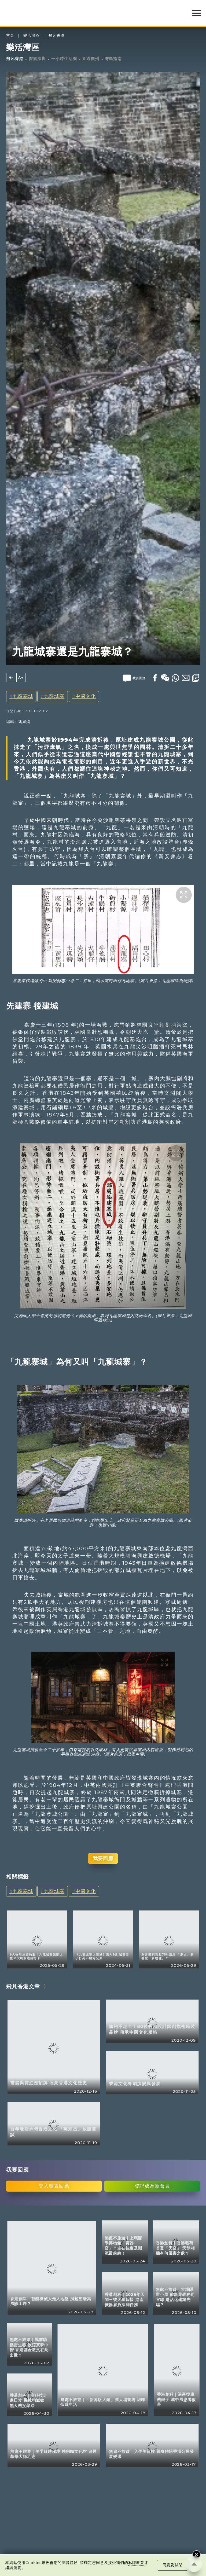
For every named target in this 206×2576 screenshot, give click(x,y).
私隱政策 (136, 2562)
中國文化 (85, 696)
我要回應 (103, 1858)
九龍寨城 (23, 696)
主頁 (10, 36)
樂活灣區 (31, 36)
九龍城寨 (54, 696)
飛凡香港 (57, 36)
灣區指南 (113, 58)
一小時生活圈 (64, 58)
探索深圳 (37, 58)
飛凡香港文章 (23, 1986)
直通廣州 (90, 58)
